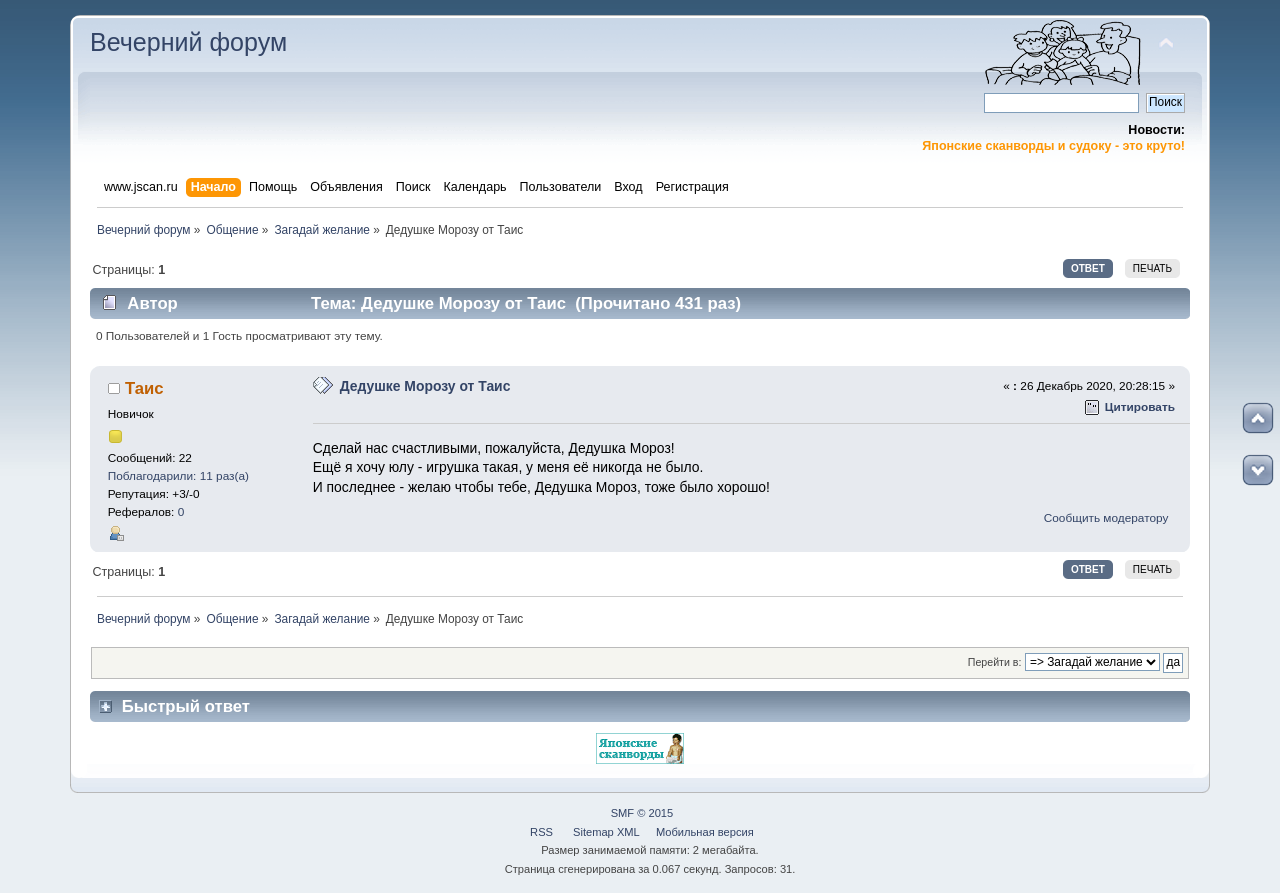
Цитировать (1140, 407)
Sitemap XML (606, 832)
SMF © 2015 (642, 813)
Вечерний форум (188, 42)
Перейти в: (995, 662)
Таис (144, 388)
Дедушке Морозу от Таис (425, 386)
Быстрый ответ (186, 706)
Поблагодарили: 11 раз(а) (178, 476)
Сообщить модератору (1106, 518)
